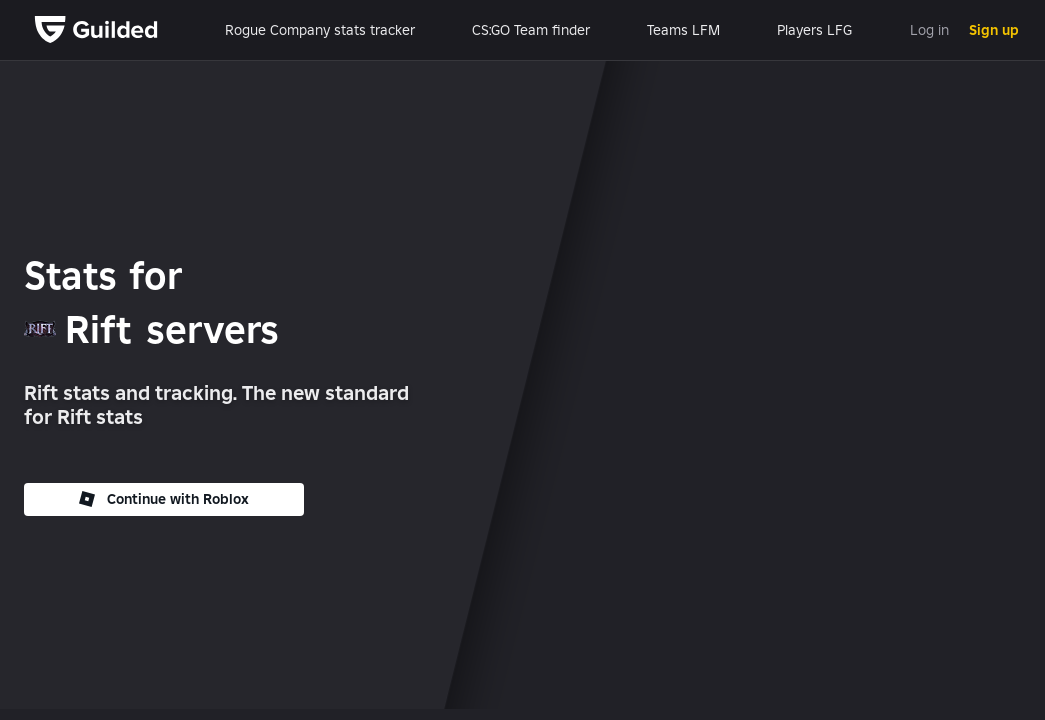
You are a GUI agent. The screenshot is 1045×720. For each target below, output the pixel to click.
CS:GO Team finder (531, 30)
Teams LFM (683, 30)
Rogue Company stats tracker (320, 30)
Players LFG (814, 30)
